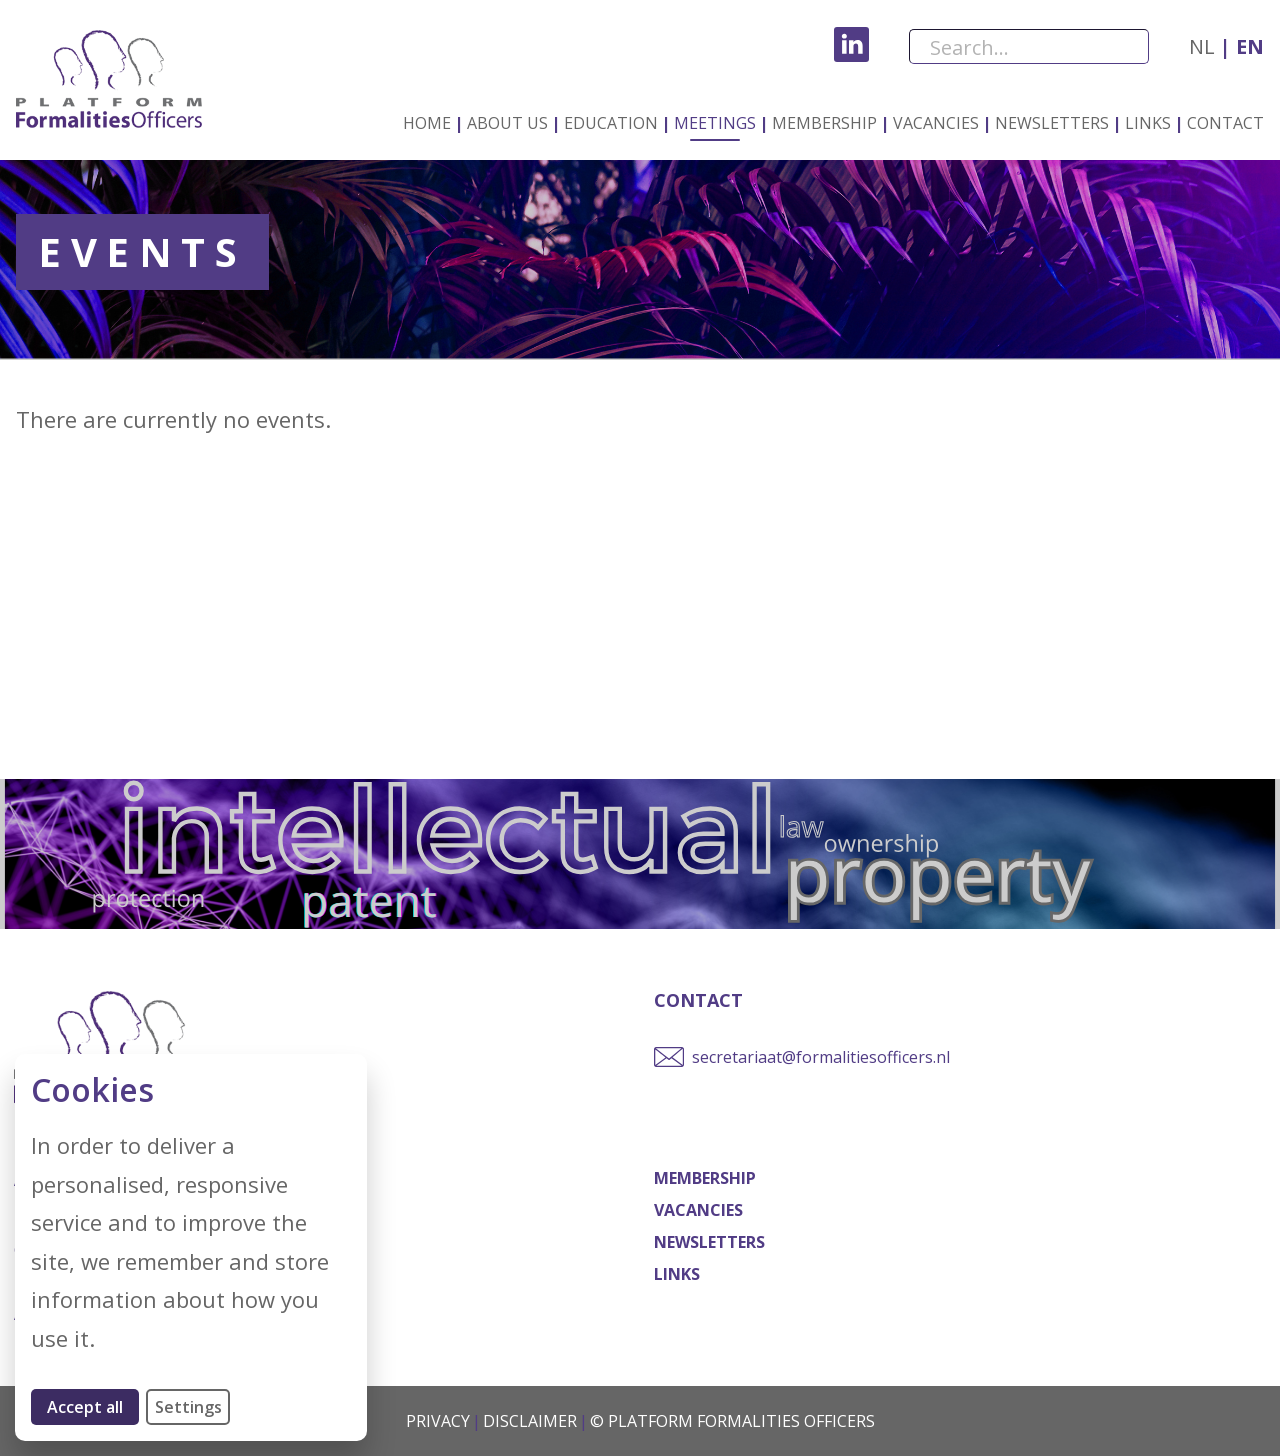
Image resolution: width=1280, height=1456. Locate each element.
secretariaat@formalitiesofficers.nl (821, 1057)
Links (1148, 123)
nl (1202, 46)
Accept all (93, 1406)
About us (507, 123)
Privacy (438, 1421)
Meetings (715, 123)
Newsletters (1052, 123)
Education (611, 123)
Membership (824, 123)
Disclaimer (530, 1421)
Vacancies (936, 123)
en (1247, 46)
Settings (188, 1407)
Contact (1225, 123)
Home (427, 123)
